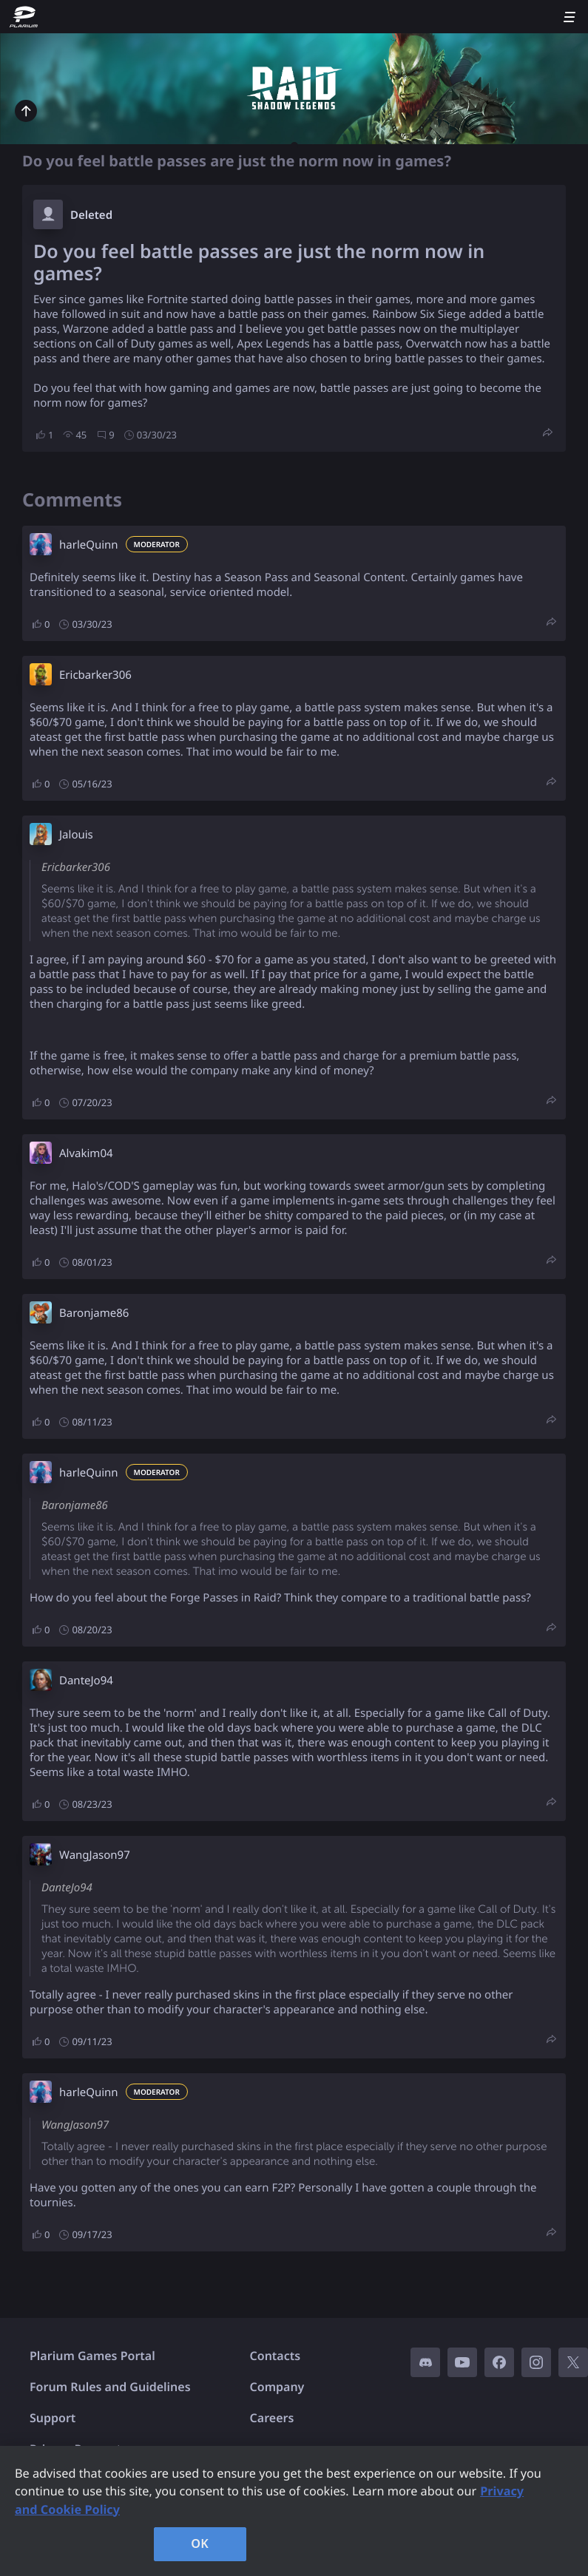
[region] (294, 2511)
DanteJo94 (86, 1680)
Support (52, 2418)
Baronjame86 (94, 1313)
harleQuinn (88, 545)
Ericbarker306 (95, 675)
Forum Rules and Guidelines (110, 2387)
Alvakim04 (86, 1153)
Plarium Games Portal (92, 2356)
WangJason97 (94, 1855)
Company (277, 2387)
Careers (272, 2418)
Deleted (91, 215)
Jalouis (76, 834)
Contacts (275, 2356)
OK (200, 2543)
